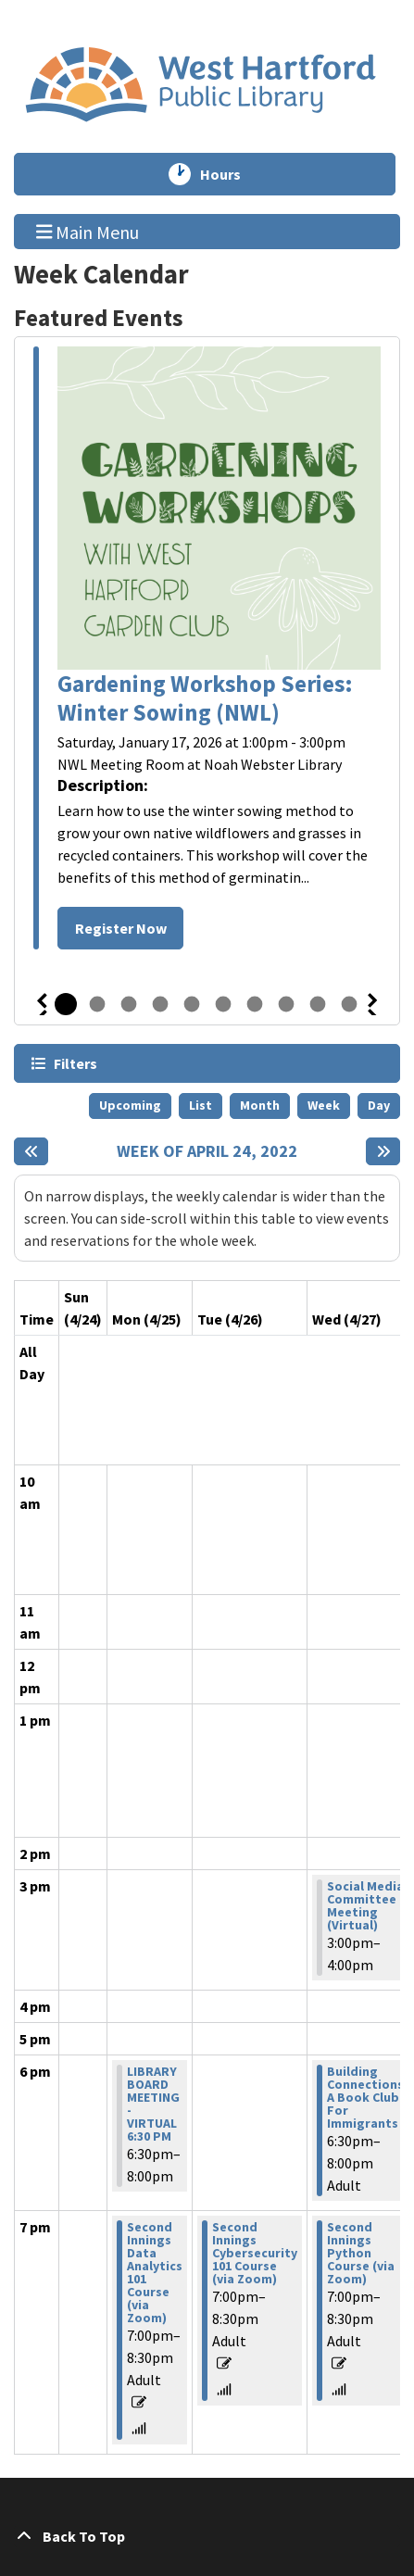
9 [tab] (318, 1004)
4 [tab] (160, 1004)
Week (323, 1105)
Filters (74, 1063)
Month (260, 1105)
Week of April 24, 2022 (207, 1151)
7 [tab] (255, 1004)
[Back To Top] (207, 2536)
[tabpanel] (207, 650)
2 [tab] (97, 1004)
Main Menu (88, 231)
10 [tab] (349, 1004)
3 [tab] (129, 1004)
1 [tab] (66, 1004)
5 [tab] (192, 1004)
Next (373, 1004)
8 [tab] (286, 1004)
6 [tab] (223, 1004)
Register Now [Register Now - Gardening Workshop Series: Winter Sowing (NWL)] (121, 928)
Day (379, 1105)
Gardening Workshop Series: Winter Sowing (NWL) (205, 698)
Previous (41, 1004)
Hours (229, 174)
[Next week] (383, 1151)
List (200, 1105)
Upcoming (130, 1105)
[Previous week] (31, 1151)
